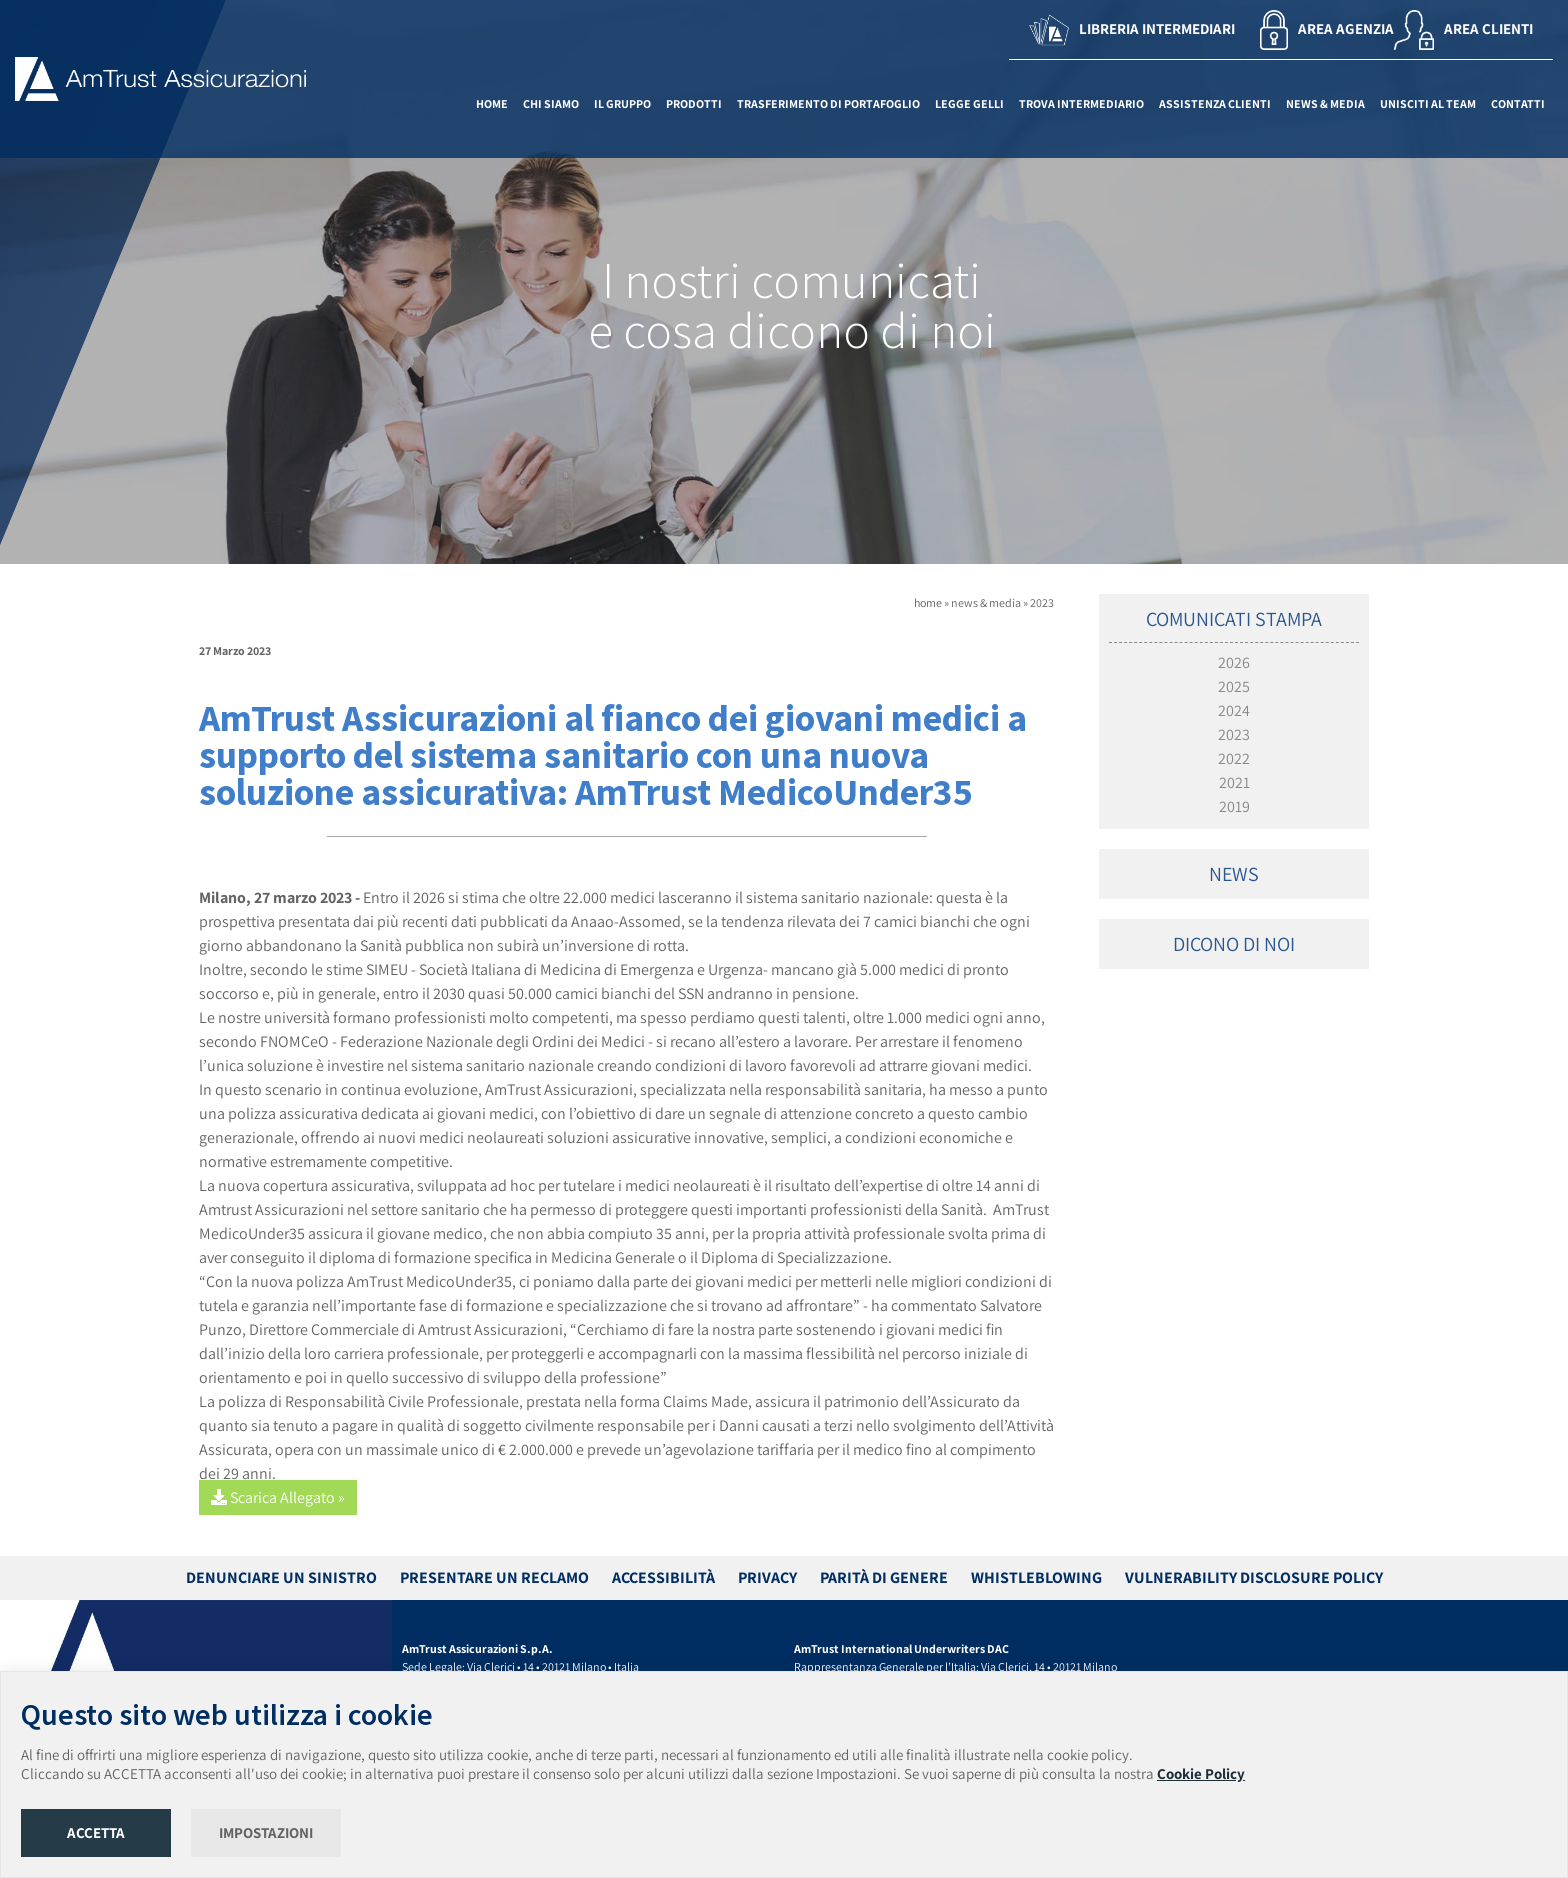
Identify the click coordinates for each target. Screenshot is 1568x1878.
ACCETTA (96, 1832)
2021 (1234, 782)
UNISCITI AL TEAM (1428, 103)
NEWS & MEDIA (1325, 103)
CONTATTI (1518, 103)
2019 (1234, 806)
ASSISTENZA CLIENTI (1215, 103)
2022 (1234, 758)
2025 (1234, 686)
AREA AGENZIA (1327, 30)
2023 (1042, 602)
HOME (492, 103)
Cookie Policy (1201, 1773)
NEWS (1234, 874)
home (928, 602)
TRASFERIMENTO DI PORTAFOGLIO (828, 103)
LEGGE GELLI (969, 103)
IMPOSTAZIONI (266, 1832)
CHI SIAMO (551, 103)
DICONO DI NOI (1234, 944)
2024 (1234, 710)
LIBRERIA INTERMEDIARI (1132, 30)
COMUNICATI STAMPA (1234, 619)
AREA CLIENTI (1463, 30)
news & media (986, 602)
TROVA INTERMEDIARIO (1081, 103)
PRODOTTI (694, 103)
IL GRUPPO (622, 103)
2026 (1234, 662)
